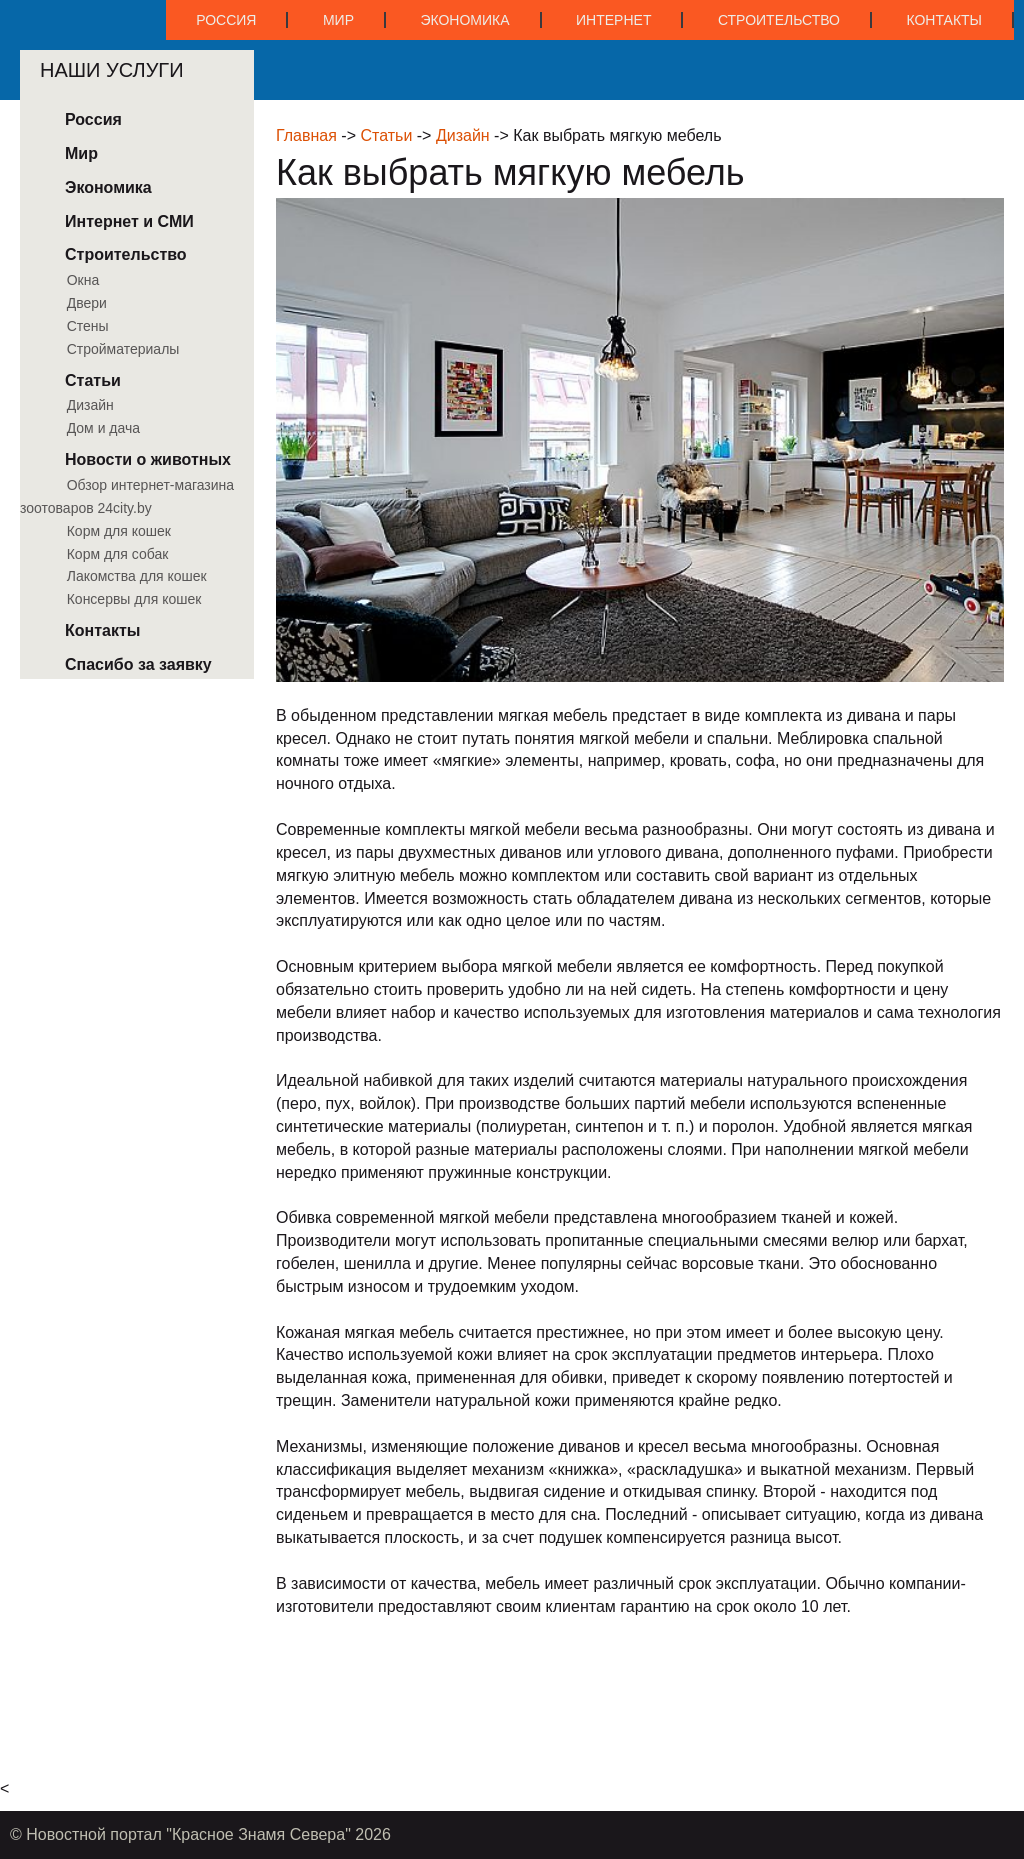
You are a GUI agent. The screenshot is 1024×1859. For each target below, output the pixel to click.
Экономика (464, 20)
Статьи (386, 135)
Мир (338, 20)
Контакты (944, 20)
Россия (226, 20)
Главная (306, 135)
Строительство (779, 20)
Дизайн (463, 135)
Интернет (613, 20)
